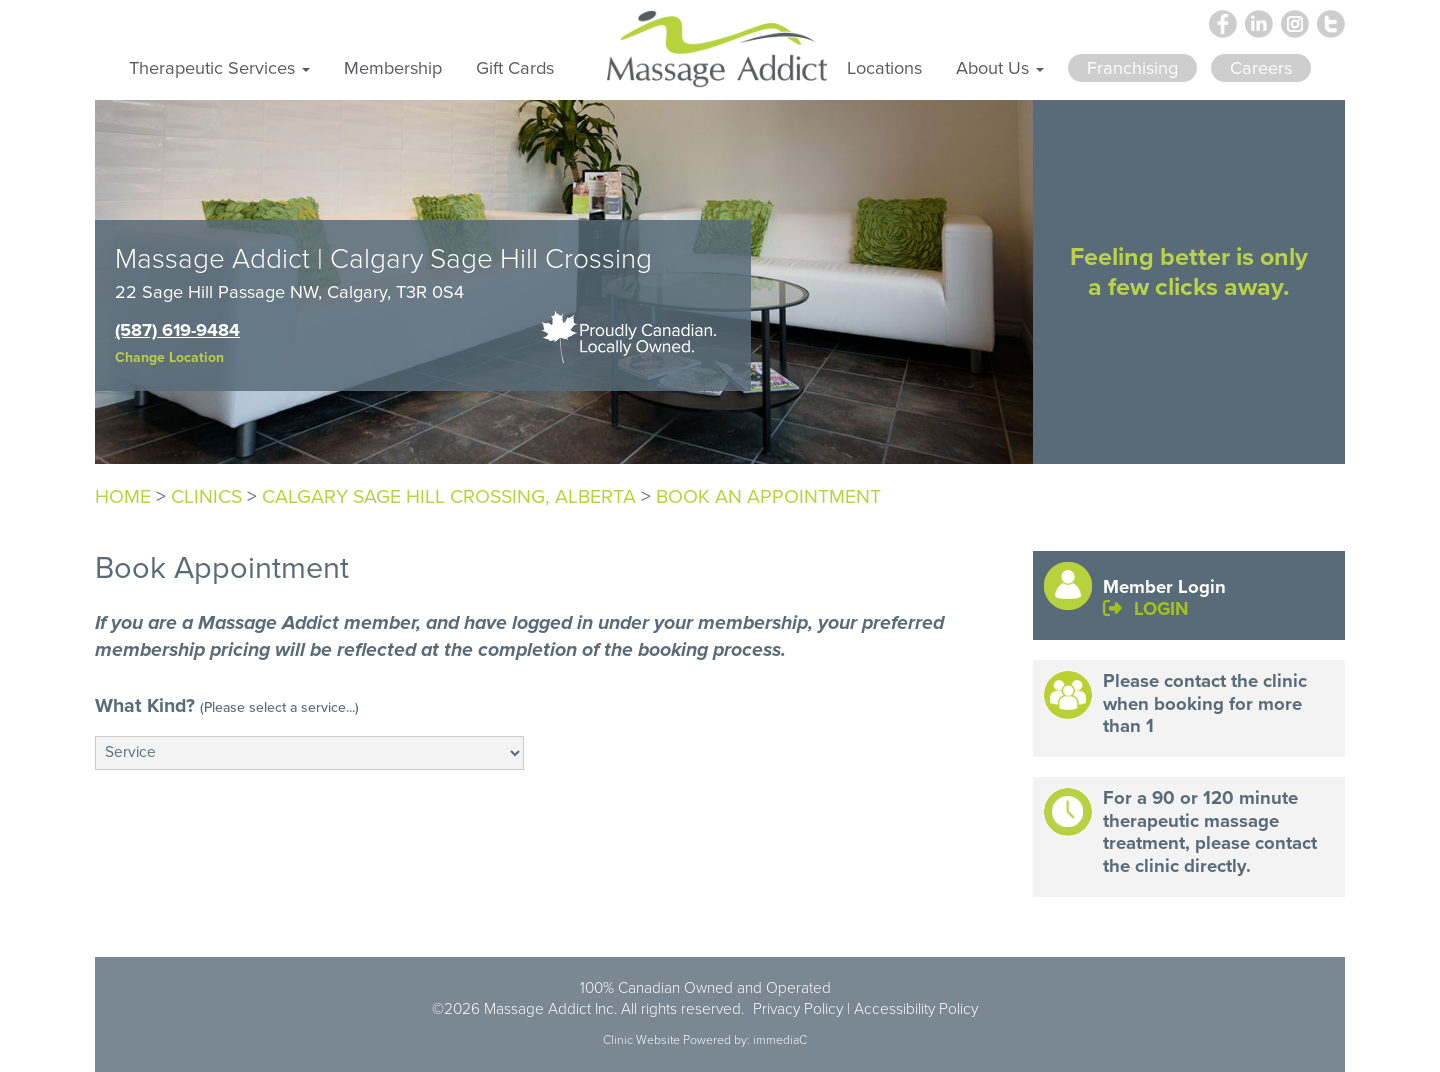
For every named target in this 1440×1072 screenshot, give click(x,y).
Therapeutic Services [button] (219, 67)
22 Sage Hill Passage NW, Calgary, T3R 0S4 (289, 291)
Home (123, 496)
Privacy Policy (798, 1008)
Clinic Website (641, 1040)
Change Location (169, 357)
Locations (884, 67)
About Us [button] (1000, 67)
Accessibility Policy (916, 1008)
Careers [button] (1261, 67)
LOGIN (1146, 608)
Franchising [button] (1132, 67)
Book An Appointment (768, 496)
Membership (393, 67)
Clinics (206, 496)
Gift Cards (515, 67)
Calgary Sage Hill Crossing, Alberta (449, 496)
